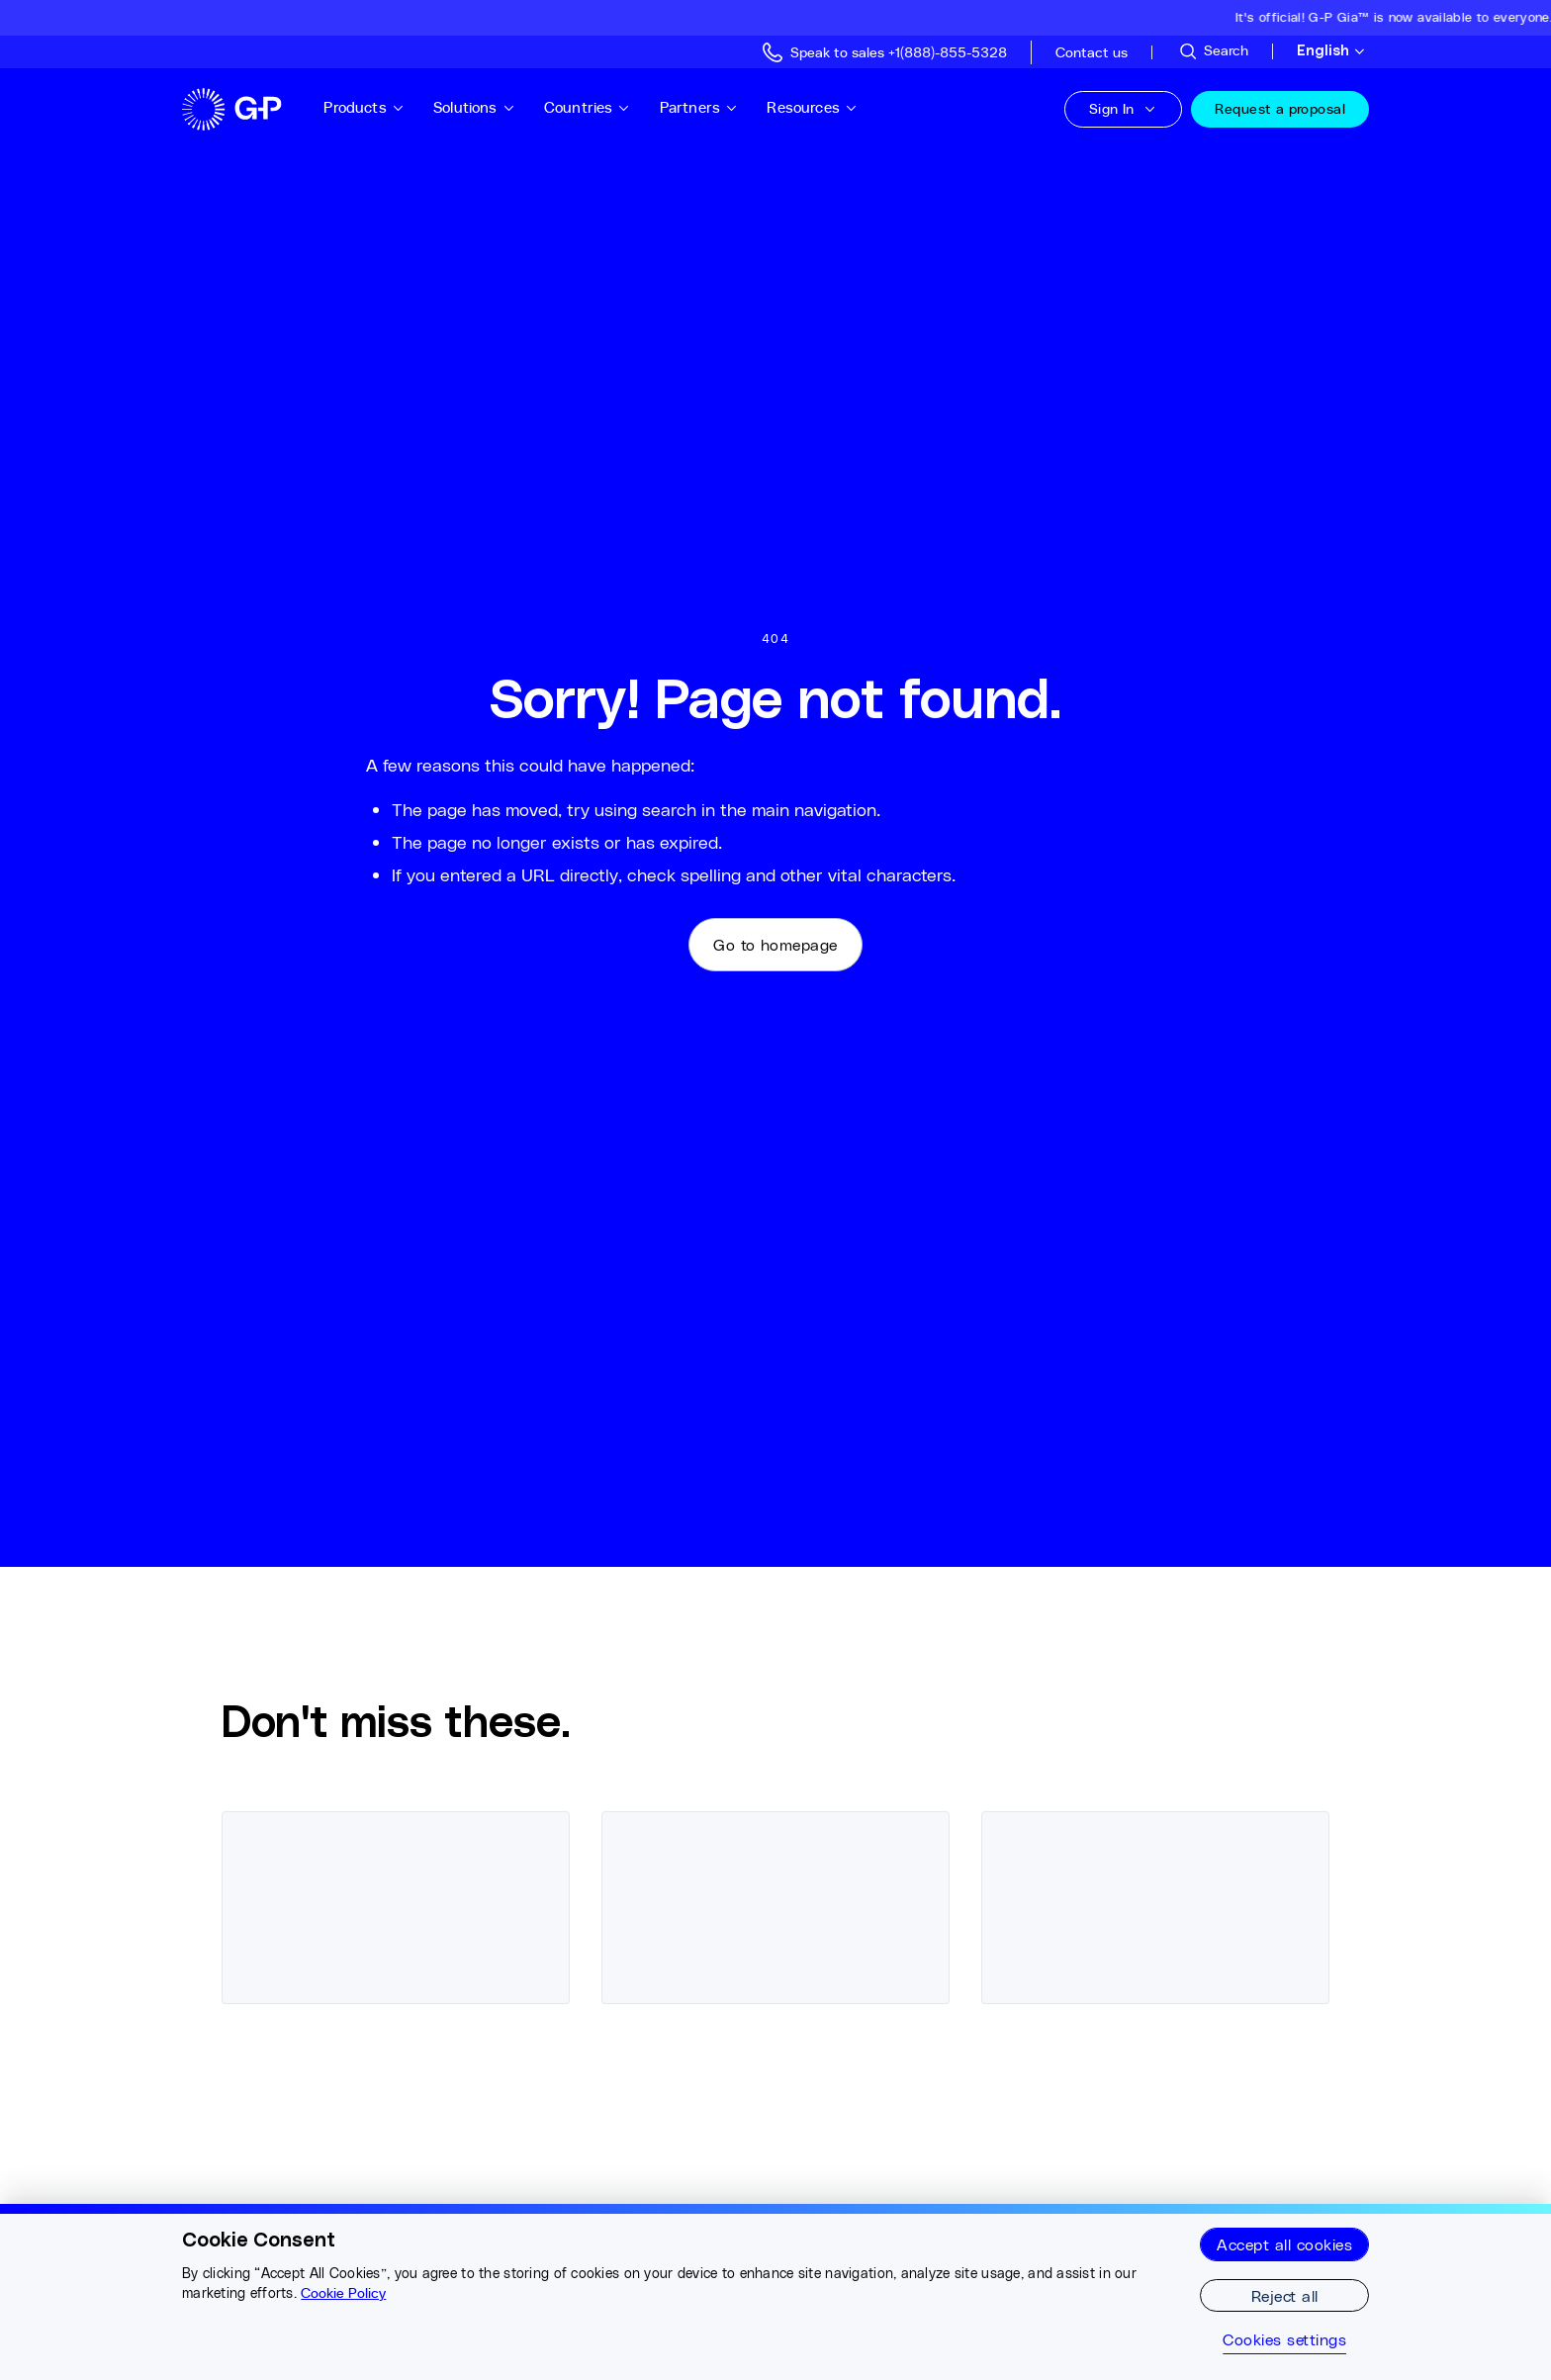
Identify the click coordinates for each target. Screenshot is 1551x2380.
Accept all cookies (1284, 2244)
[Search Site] (1212, 51)
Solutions (474, 107)
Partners (699, 107)
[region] (775, 2292)
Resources (812, 107)
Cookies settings (1284, 2339)
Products (364, 107)
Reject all (1285, 2295)
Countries (587, 107)
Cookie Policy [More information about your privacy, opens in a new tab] (343, 2293)
